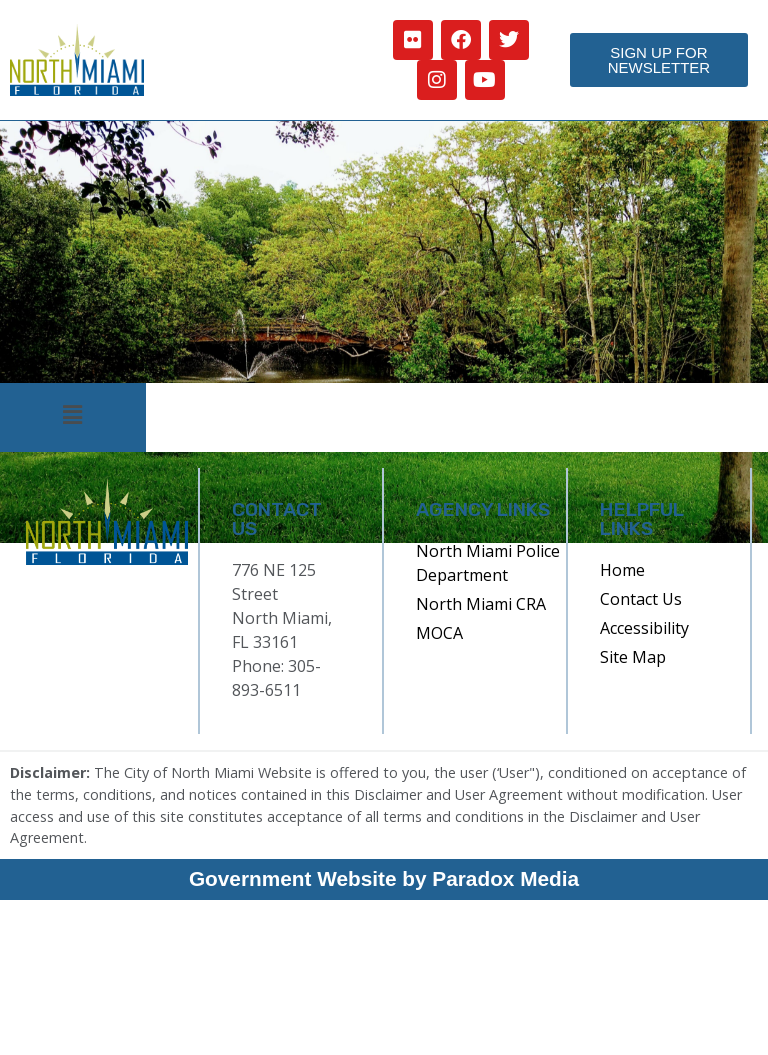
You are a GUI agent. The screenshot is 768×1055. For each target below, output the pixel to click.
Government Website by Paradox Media (384, 878)
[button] (73, 415)
